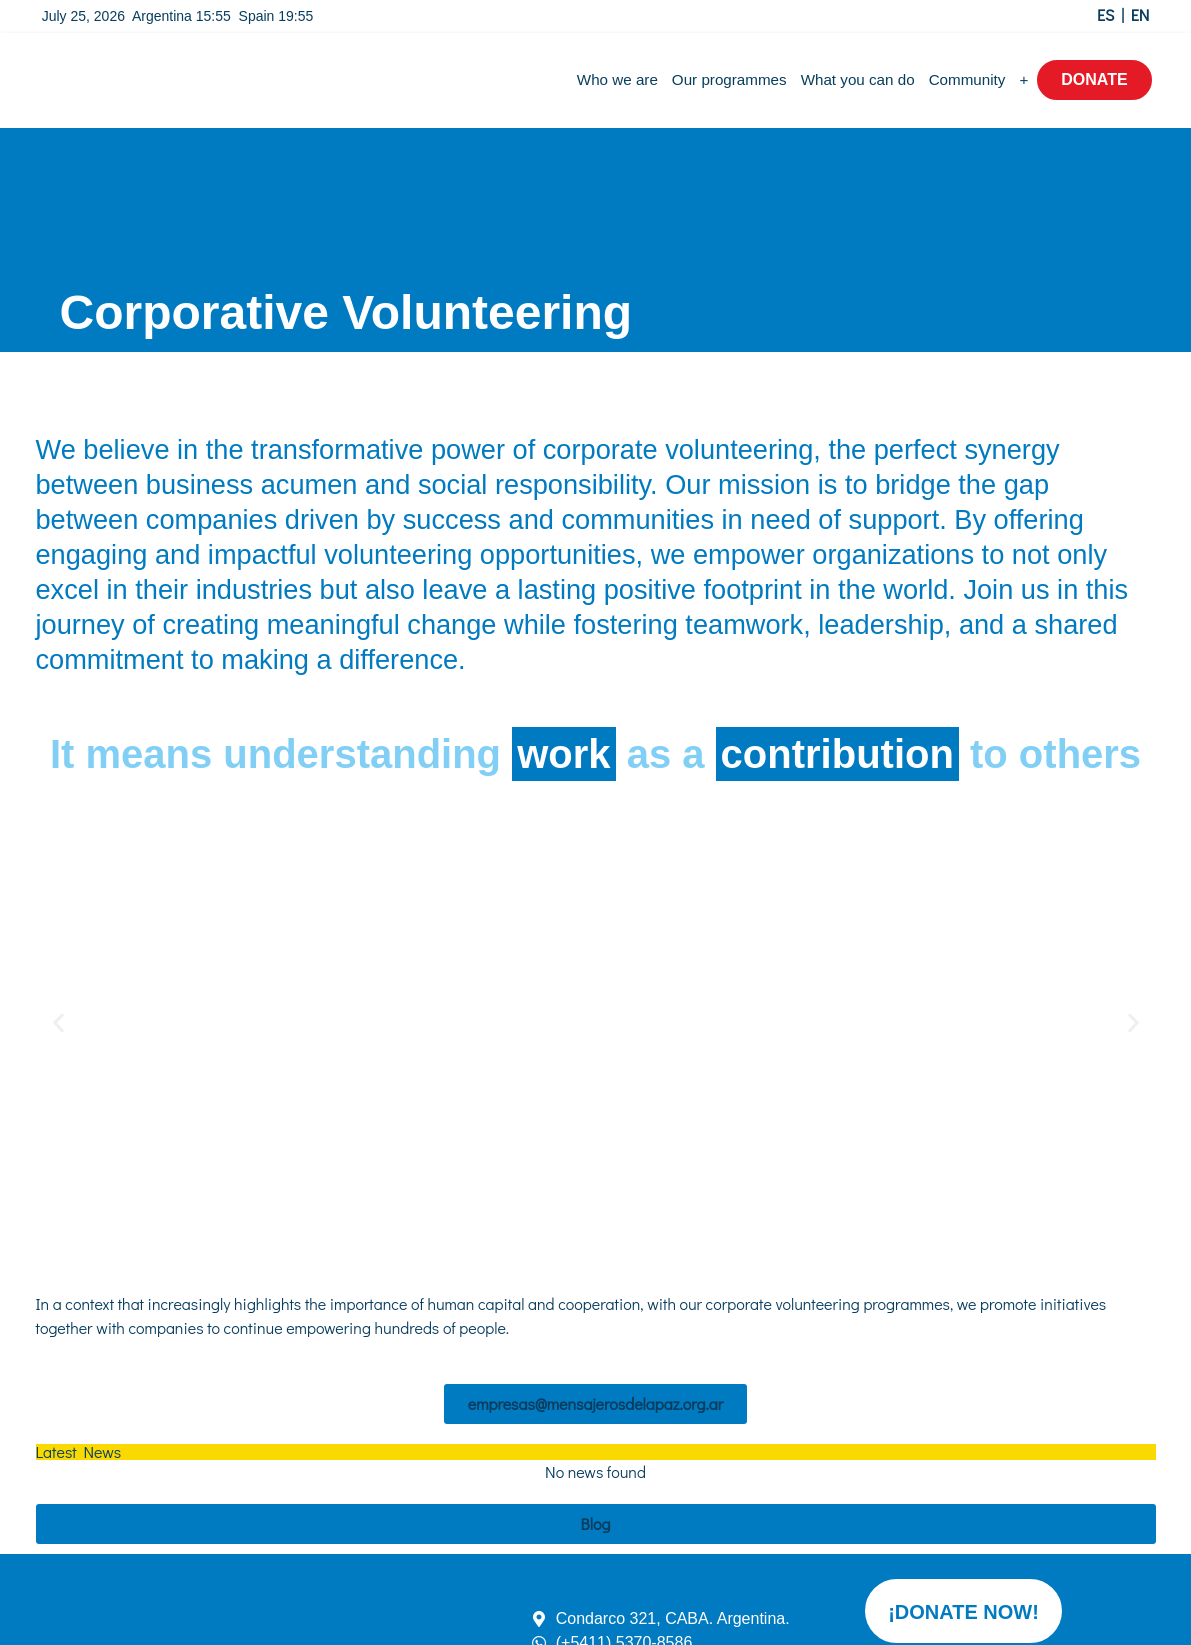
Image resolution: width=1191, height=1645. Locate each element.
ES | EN (1123, 14)
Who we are (617, 79)
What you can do (858, 79)
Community (967, 79)
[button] (58, 1023)
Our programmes (729, 79)
